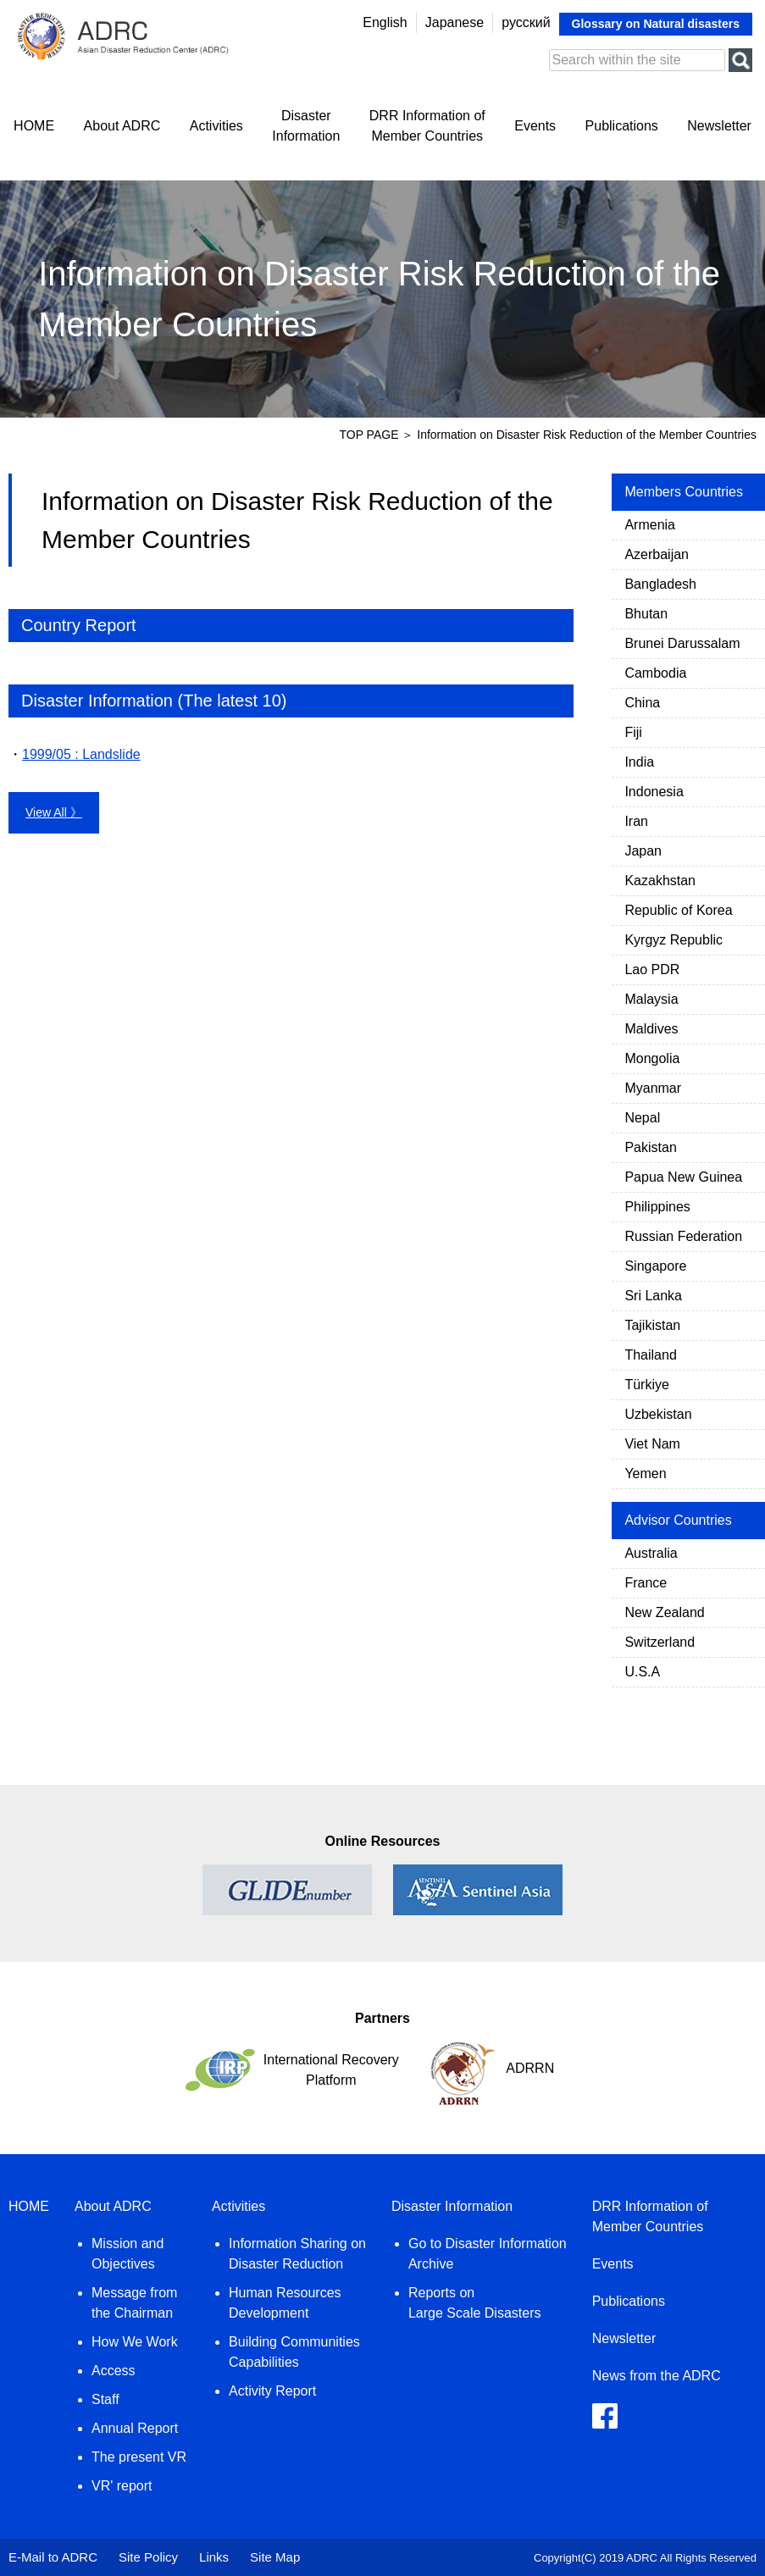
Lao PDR (651, 969)
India (639, 762)
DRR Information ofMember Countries (427, 125)
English (385, 22)
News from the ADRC (656, 2375)
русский (526, 22)
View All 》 (53, 812)
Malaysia (651, 999)
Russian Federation (683, 1236)
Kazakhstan (660, 880)
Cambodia (655, 673)
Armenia (649, 525)
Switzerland (659, 1642)
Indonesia (653, 791)
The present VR (138, 2457)
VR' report (121, 2486)
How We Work (134, 2342)
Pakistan (650, 1147)
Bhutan (646, 614)
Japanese (454, 22)
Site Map (275, 2557)
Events (535, 126)
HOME (34, 126)
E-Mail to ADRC (52, 2557)
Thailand (650, 1355)
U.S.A (642, 1672)
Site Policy (148, 2557)
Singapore (655, 1266)
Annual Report (134, 2428)
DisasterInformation (306, 125)
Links (214, 2557)
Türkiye (646, 1384)
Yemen (645, 1473)
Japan (643, 851)
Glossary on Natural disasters (656, 23)
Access (113, 2370)
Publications (621, 126)
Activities (216, 126)
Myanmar (652, 1088)
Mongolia (651, 1058)
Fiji (632, 732)
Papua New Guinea (683, 1177)
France (645, 1583)
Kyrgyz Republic (673, 940)
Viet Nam (652, 1444)
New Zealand (664, 1612)
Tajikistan (652, 1325)
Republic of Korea (678, 910)
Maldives (651, 1029)
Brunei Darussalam (682, 643)
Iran (636, 821)
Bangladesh (660, 584)
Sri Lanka (653, 1295)
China (642, 702)
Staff (105, 2399)
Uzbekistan (657, 1414)
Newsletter (719, 126)
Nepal (642, 1118)
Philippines (657, 1206)
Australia (650, 1553)
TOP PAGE (368, 434)
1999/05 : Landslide (81, 754)
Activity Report (272, 2391)
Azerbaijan (656, 554)
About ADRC (122, 126)
